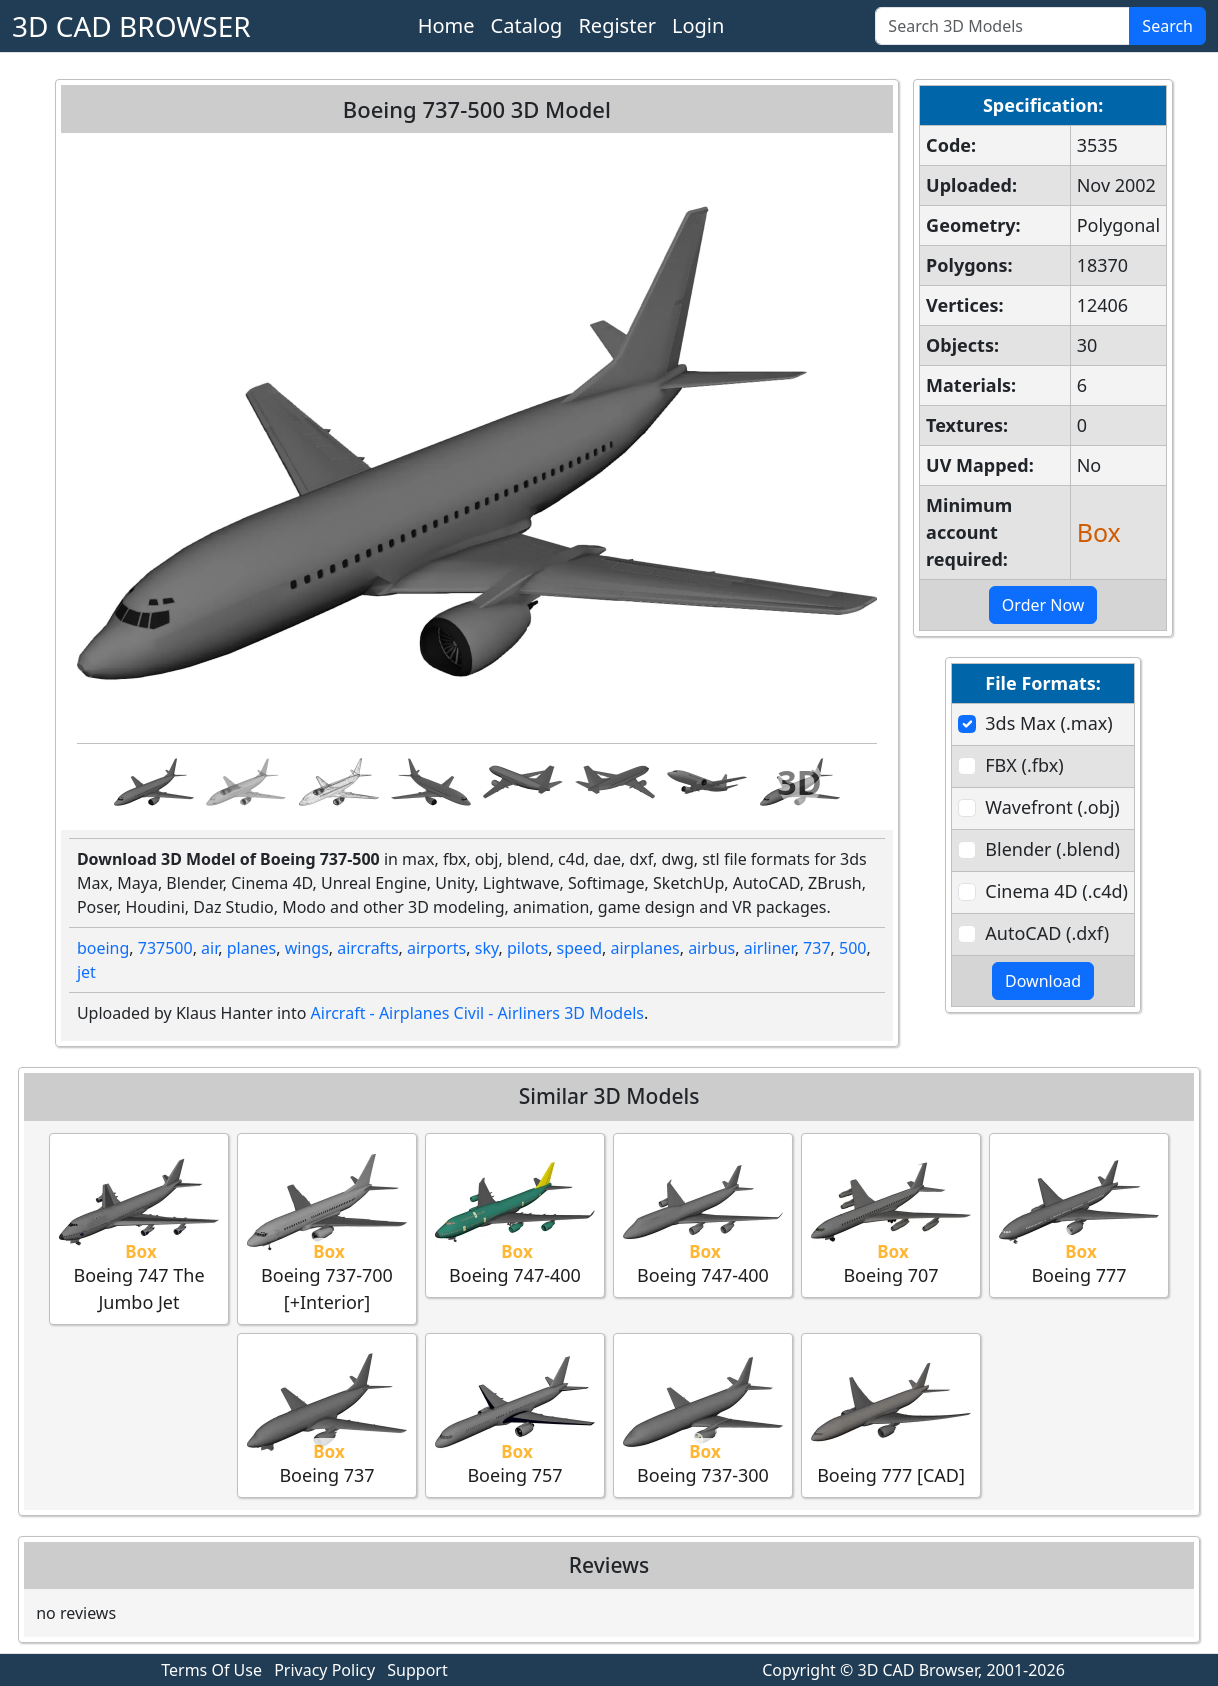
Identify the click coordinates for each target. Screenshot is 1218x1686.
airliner (769, 948)
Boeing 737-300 (703, 1414)
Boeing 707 (891, 1214)
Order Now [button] (1043, 605)
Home (446, 25)
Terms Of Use (211, 1670)
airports (436, 948)
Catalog (527, 25)
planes (252, 948)
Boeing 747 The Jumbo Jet (139, 1228)
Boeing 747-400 (515, 1214)
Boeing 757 (515, 1414)
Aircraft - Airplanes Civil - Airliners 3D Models (477, 1013)
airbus (711, 948)
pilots (527, 948)
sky (487, 948)
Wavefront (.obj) (1052, 807)
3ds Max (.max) (1048, 723)
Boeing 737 (327, 1414)
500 (852, 948)
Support (417, 1670)
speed (579, 948)
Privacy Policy (324, 1670)
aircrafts (367, 948)
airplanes (644, 948)
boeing (103, 948)
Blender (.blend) (1052, 849)
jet (86, 972)
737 (816, 948)
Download (1043, 981)
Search (1167, 26)
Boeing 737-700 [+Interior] (327, 1228)
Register (617, 25)
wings (307, 948)
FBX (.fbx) (1024, 765)
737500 (165, 948)
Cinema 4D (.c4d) (1056, 891)
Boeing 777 (1079, 1214)
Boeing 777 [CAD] (891, 1414)
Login (698, 25)
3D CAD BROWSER (131, 26)
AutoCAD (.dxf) (1047, 933)
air (209, 948)
